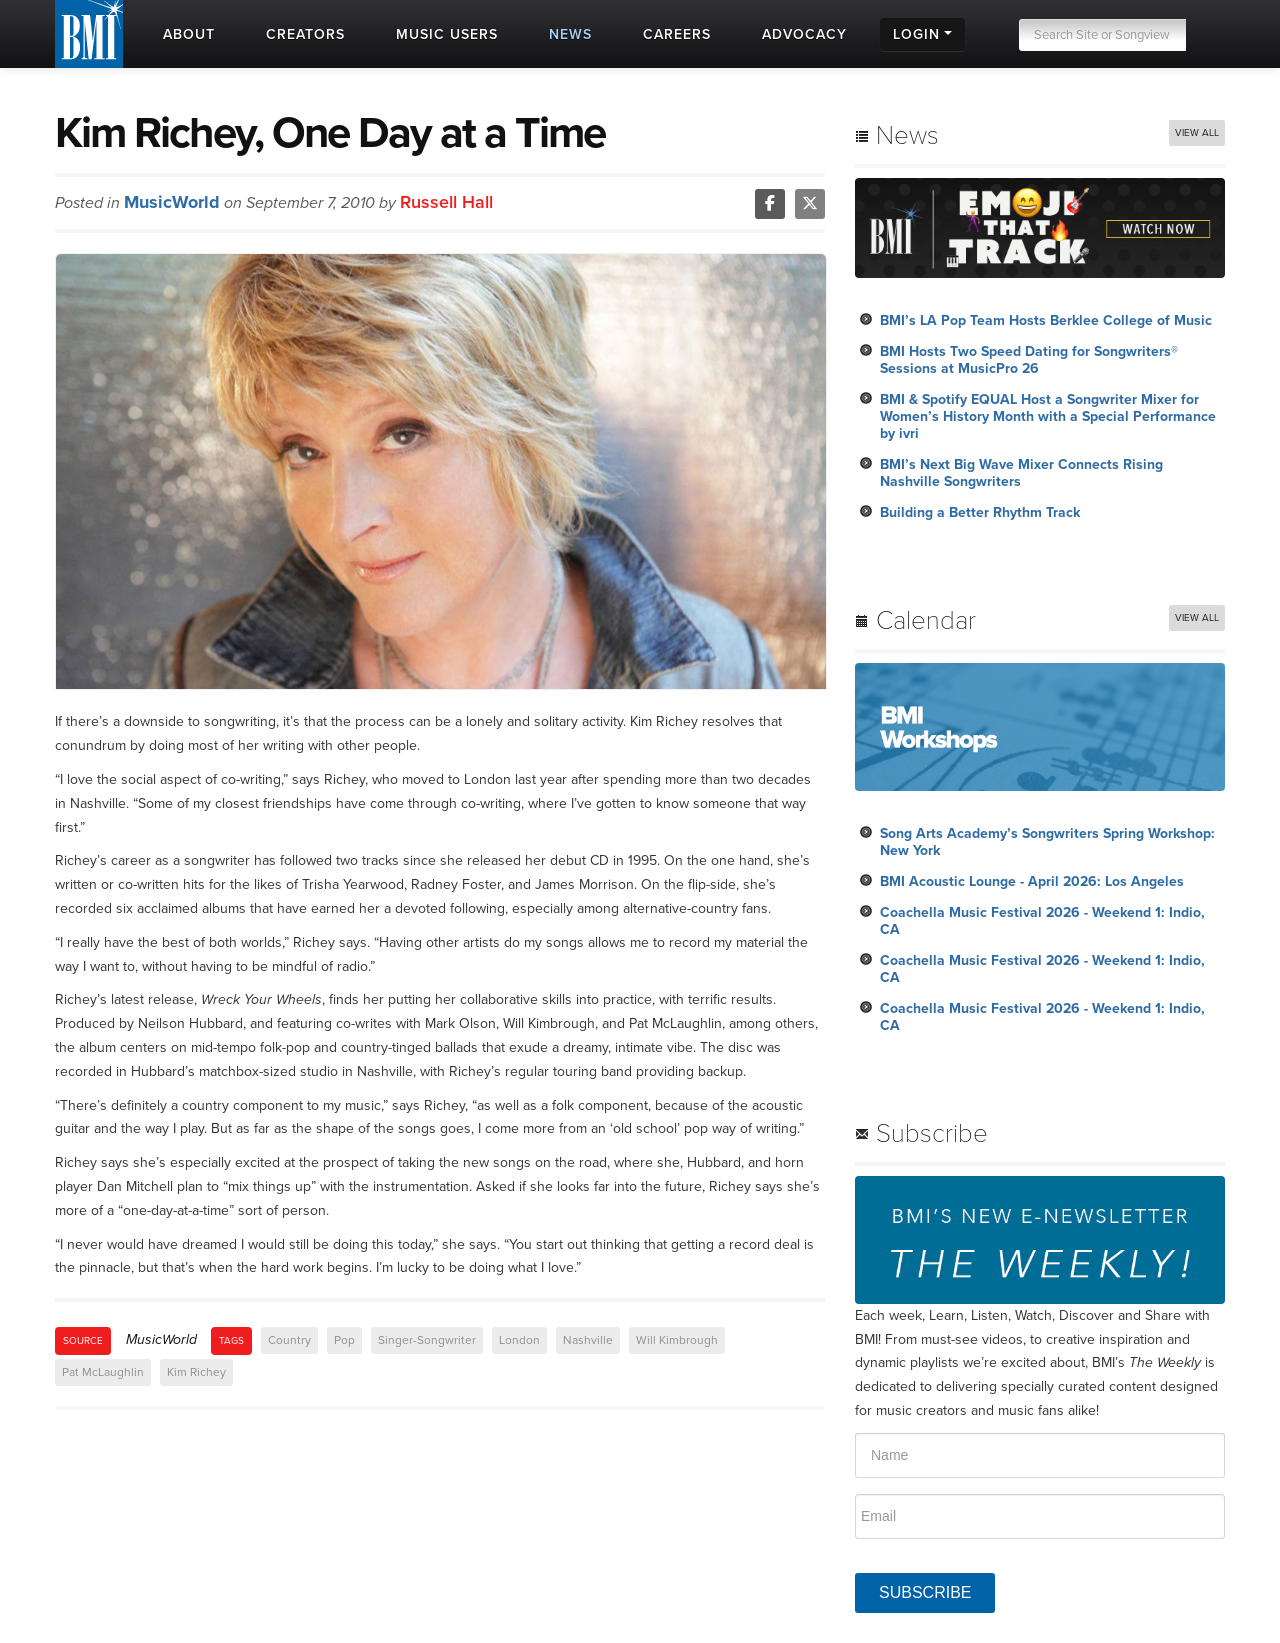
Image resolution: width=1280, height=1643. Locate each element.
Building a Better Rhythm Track (980, 512)
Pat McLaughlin (103, 1372)
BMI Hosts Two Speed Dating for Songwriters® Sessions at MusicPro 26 (1029, 360)
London (519, 1340)
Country (289, 1340)
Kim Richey (196, 1372)
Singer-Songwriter (427, 1340)
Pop (344, 1340)
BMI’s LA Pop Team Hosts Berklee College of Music (1046, 320)
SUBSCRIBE (925, 1592)
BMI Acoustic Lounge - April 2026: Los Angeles (1032, 881)
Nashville (588, 1340)
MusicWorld (172, 202)
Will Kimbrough (677, 1340)
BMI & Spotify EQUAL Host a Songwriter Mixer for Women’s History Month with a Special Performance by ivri (1048, 416)
